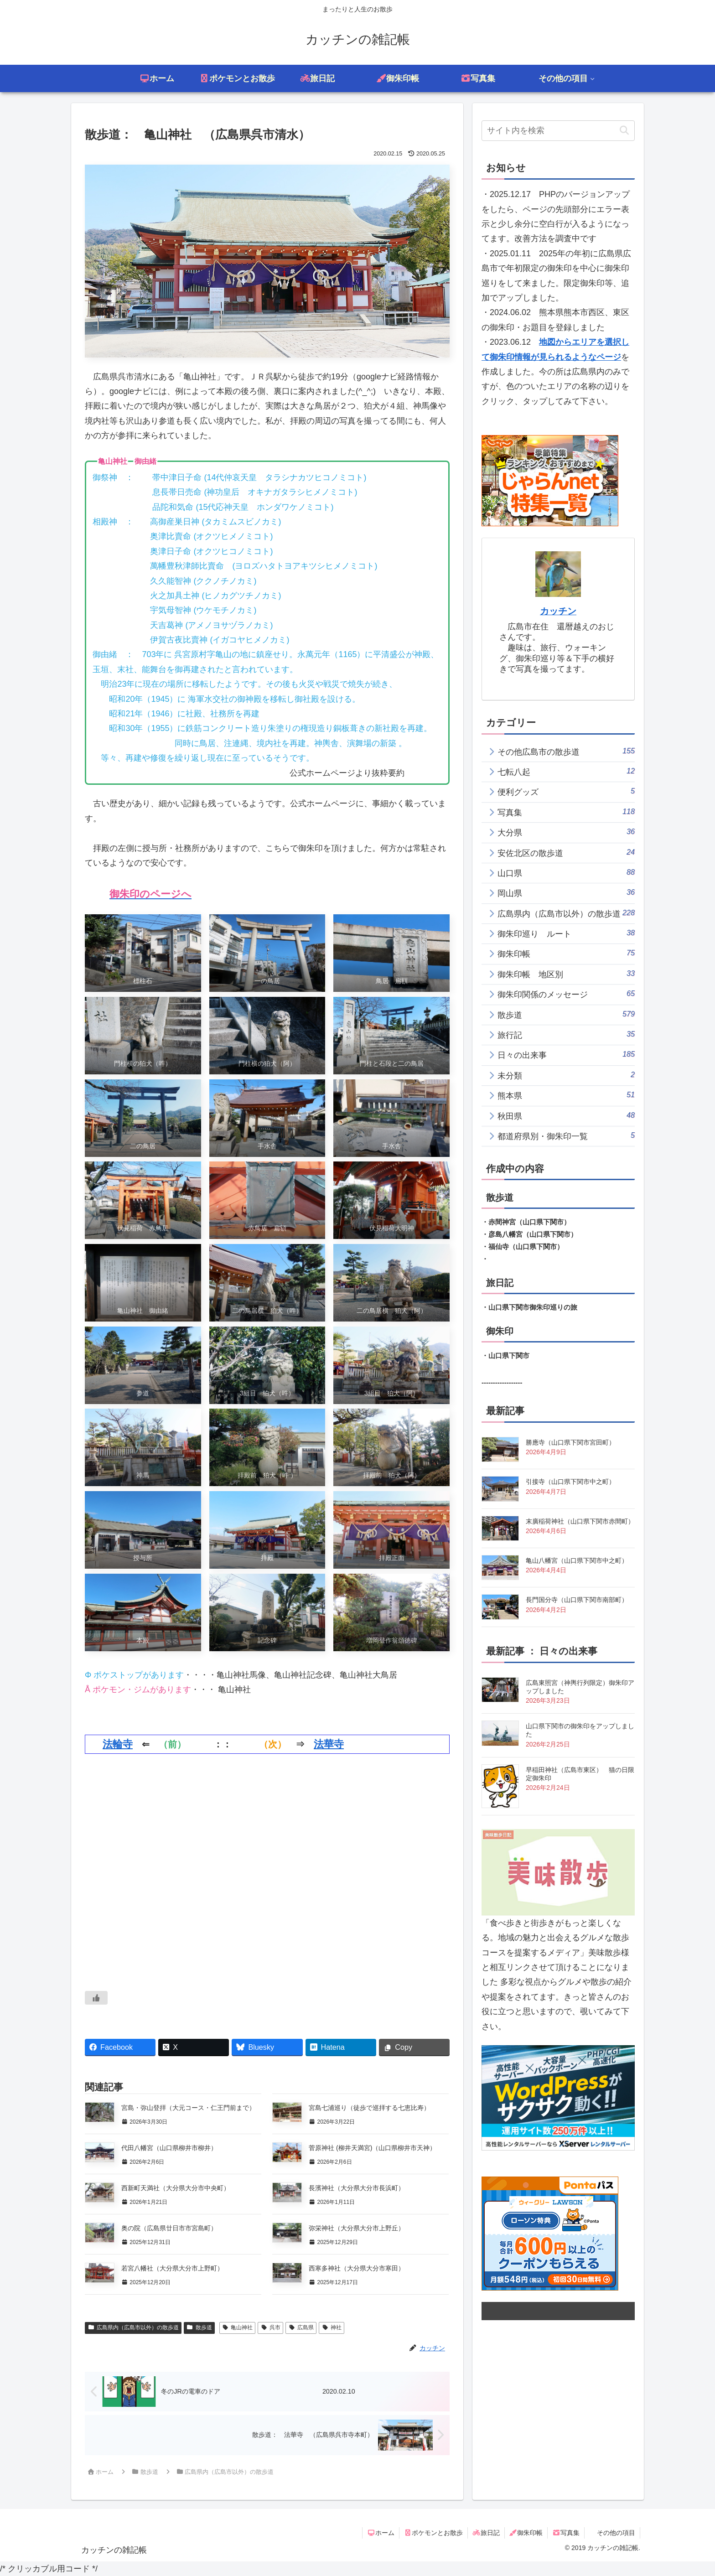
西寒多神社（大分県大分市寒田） (356, 2268)
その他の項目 (616, 2532)
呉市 (270, 2327)
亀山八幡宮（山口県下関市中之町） (577, 1560)
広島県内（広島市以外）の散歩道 (133, 2327)
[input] (558, 130)
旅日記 (486, 2532)
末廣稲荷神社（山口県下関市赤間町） (580, 1521)
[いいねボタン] (96, 1998)
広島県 (301, 2327)
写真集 (566, 2532)
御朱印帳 (526, 2532)
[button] (624, 130)
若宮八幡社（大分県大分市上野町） (172, 2268)
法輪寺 (118, 1744)
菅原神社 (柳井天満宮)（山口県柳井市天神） (372, 2147)
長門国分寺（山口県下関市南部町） (577, 1599)
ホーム (380, 2532)
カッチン (558, 611)
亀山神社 (237, 2327)
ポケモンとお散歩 (433, 2532)
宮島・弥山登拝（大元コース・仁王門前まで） (188, 2107)
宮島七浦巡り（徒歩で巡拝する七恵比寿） (369, 2107)
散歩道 (199, 2327)
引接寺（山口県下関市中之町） (570, 1481)
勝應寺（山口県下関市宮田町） (570, 1442)
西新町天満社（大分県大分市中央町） (175, 2188)
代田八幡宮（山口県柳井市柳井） (169, 2147)
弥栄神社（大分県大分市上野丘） (356, 2228)
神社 (331, 2327)
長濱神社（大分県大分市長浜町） (356, 2188)
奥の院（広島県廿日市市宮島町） (169, 2228)
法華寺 (329, 1744)
